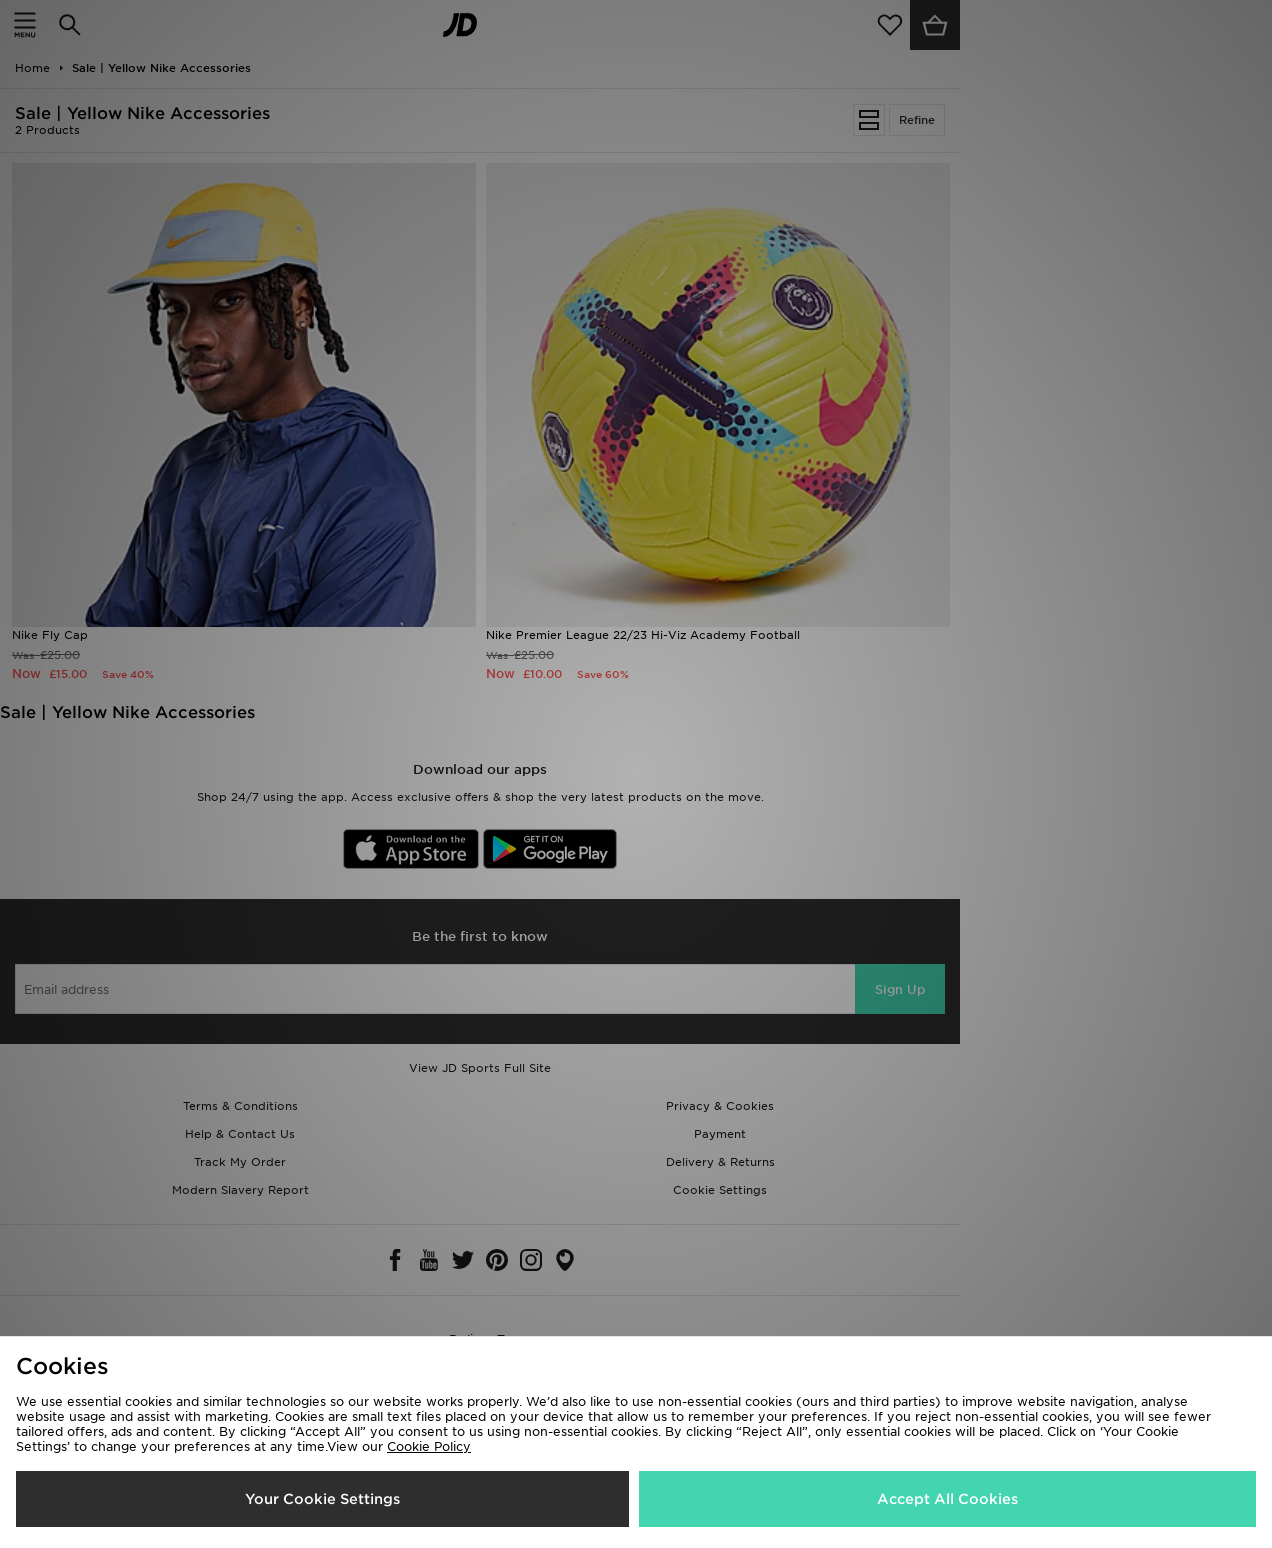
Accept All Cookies (947, 1499)
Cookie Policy (429, 1446)
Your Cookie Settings (322, 1499)
